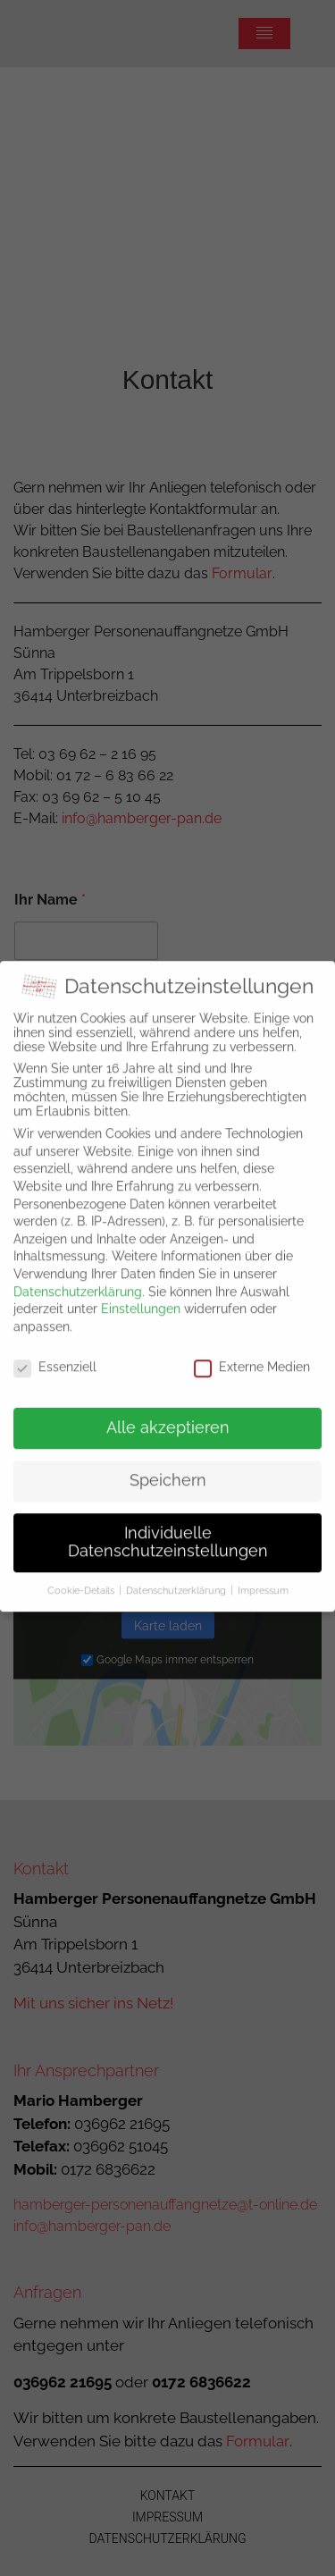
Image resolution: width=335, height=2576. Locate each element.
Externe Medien (252, 1352)
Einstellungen (140, 1294)
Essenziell (54, 1352)
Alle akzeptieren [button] (168, 1414)
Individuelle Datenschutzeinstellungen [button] (168, 1527)
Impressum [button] (263, 1575)
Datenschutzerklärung (77, 1277)
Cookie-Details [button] (80, 1575)
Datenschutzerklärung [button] (176, 1575)
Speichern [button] (168, 1466)
